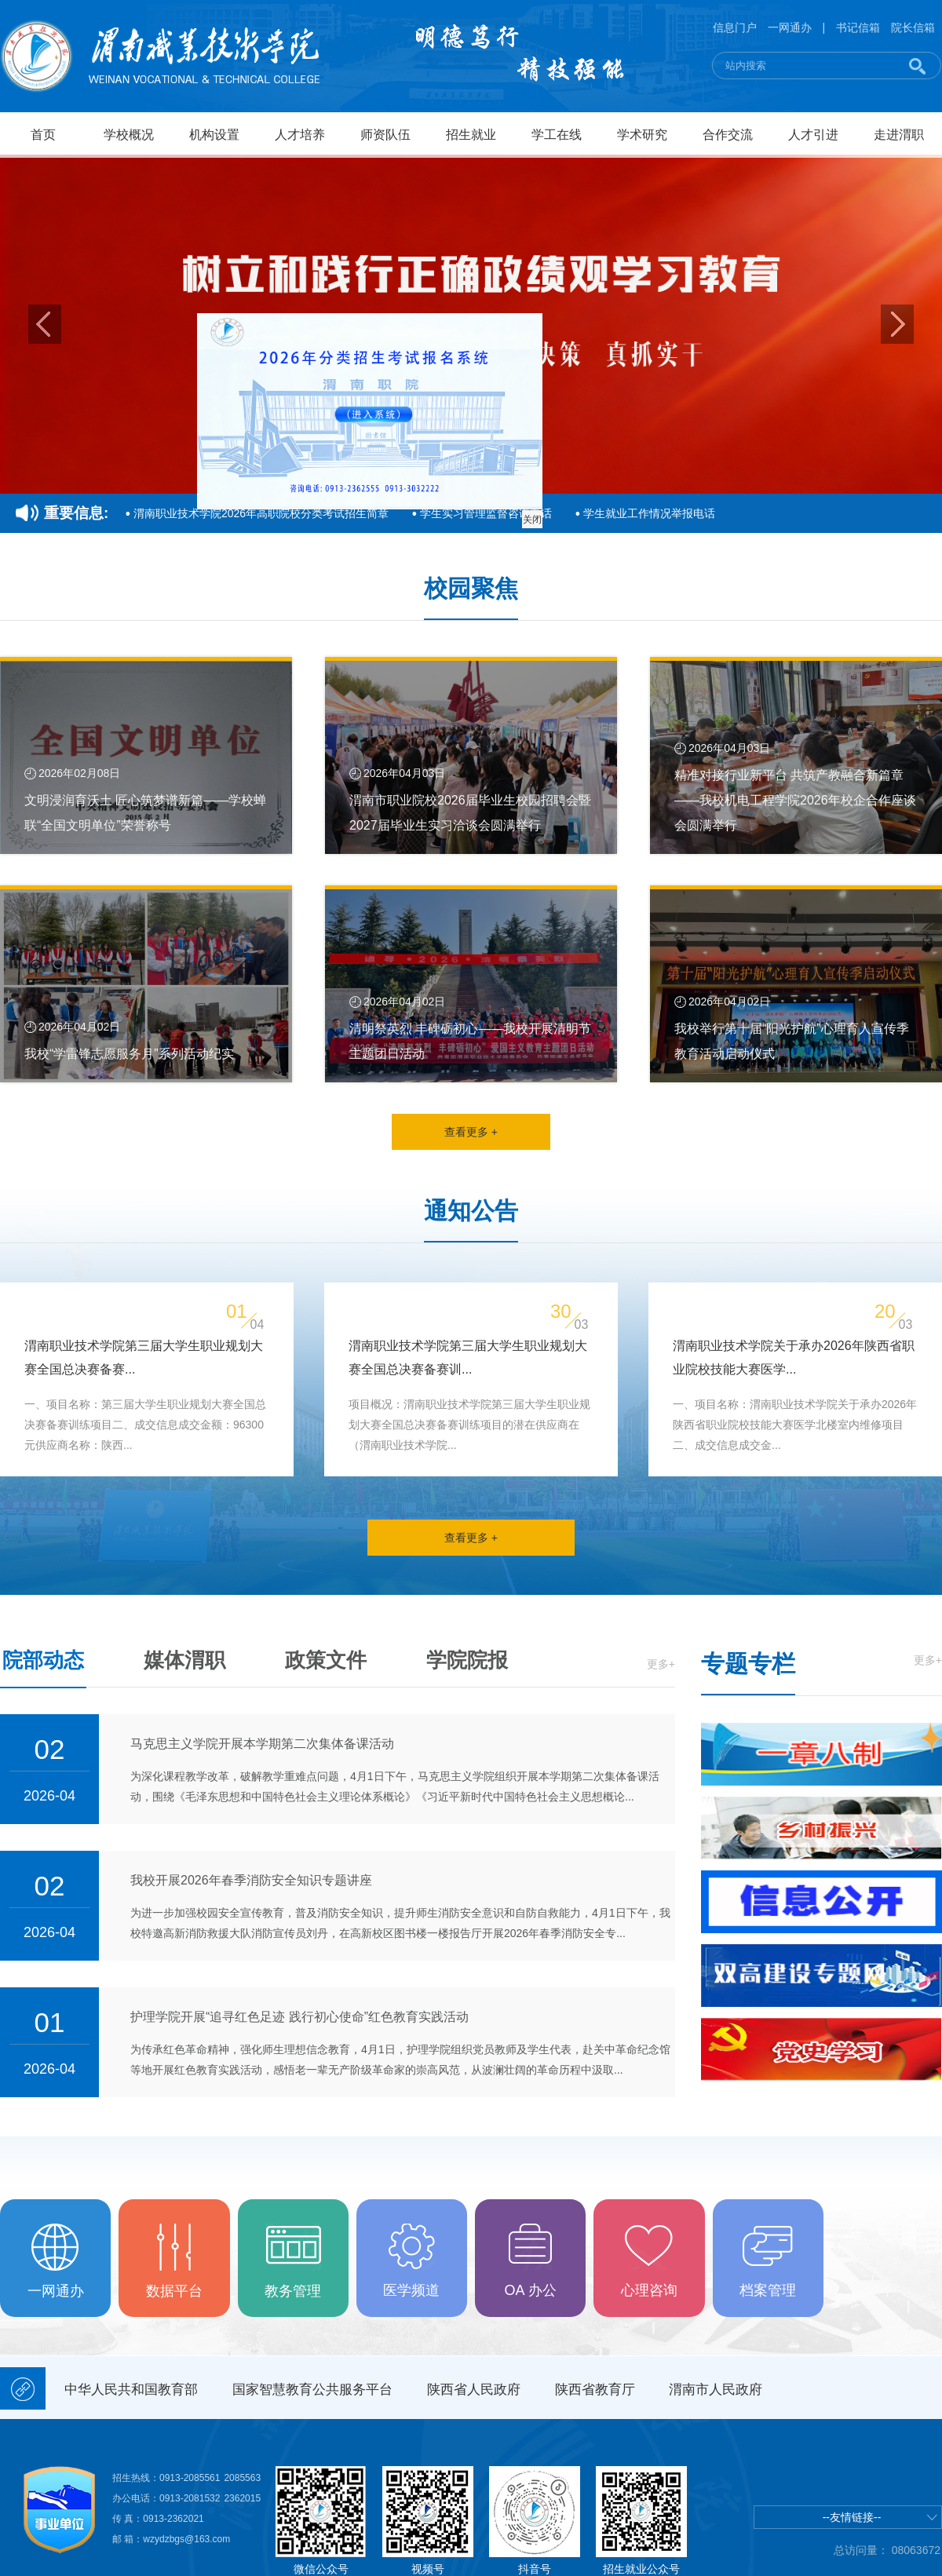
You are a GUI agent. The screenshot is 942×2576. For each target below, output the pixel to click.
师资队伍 (385, 134)
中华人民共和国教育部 (131, 2389)
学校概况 (129, 134)
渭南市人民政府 (715, 2389)
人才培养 (300, 134)
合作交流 (728, 134)
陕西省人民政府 (473, 2389)
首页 (43, 134)
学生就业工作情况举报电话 (649, 513)
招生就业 (471, 134)
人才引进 (813, 134)
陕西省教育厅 (595, 2389)
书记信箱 (858, 27)
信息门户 (735, 27)
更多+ (661, 1664)
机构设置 (214, 134)
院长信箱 (913, 27)
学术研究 (642, 134)
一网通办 (790, 27)
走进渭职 (899, 134)
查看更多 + (471, 1132)
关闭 (540, 527)
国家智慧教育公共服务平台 (312, 2389)
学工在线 (556, 134)
